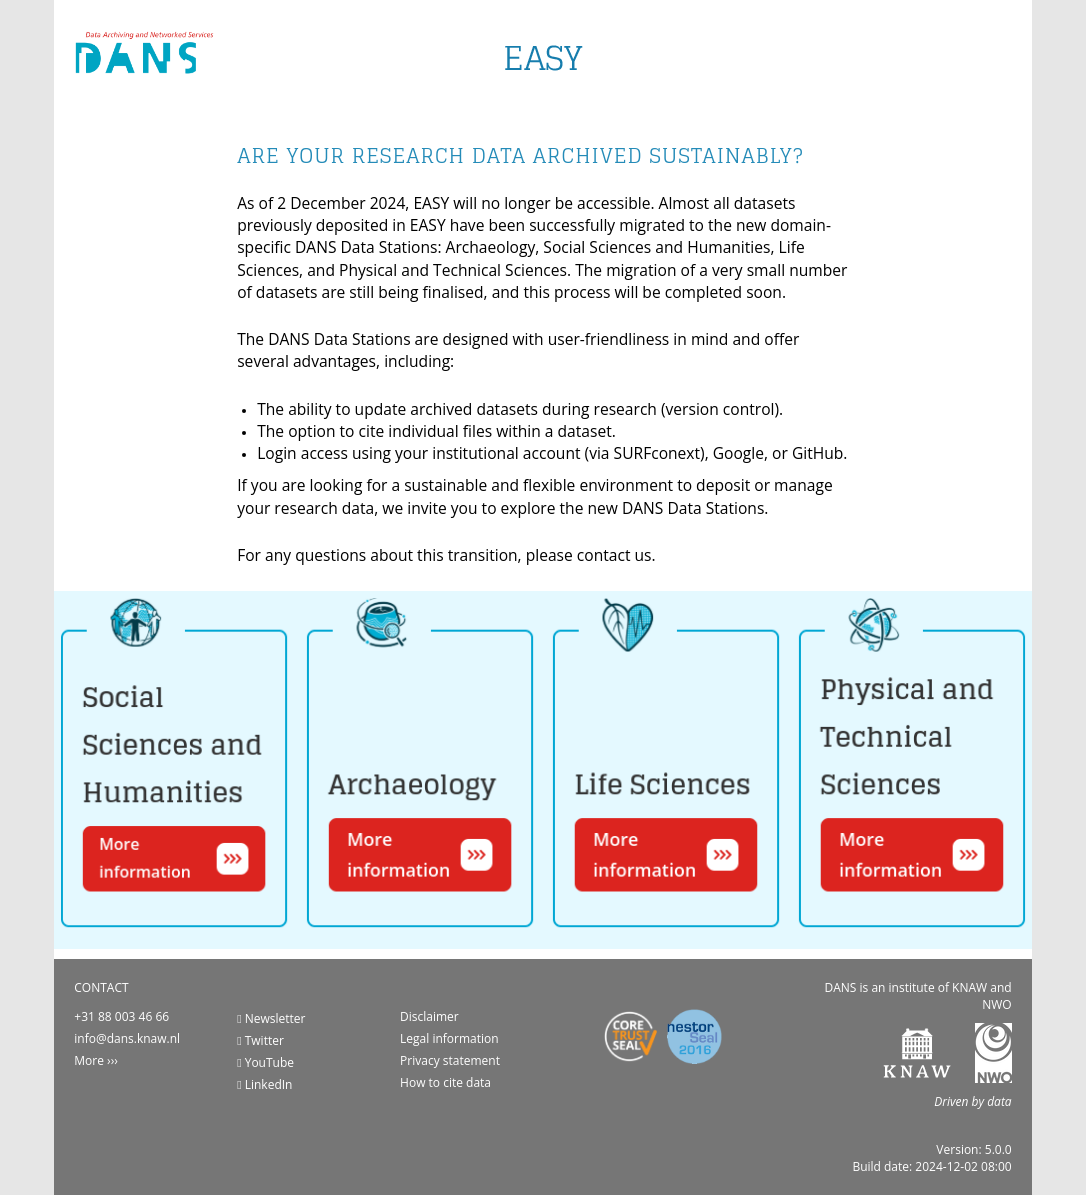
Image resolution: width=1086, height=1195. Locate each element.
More (89, 1060)
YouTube (265, 1062)
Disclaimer (429, 1016)
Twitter (260, 1040)
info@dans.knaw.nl (127, 1038)
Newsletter (271, 1018)
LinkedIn (264, 1084)
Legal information (449, 1038)
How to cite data (445, 1082)
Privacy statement (450, 1060)
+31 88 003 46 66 (121, 1016)
